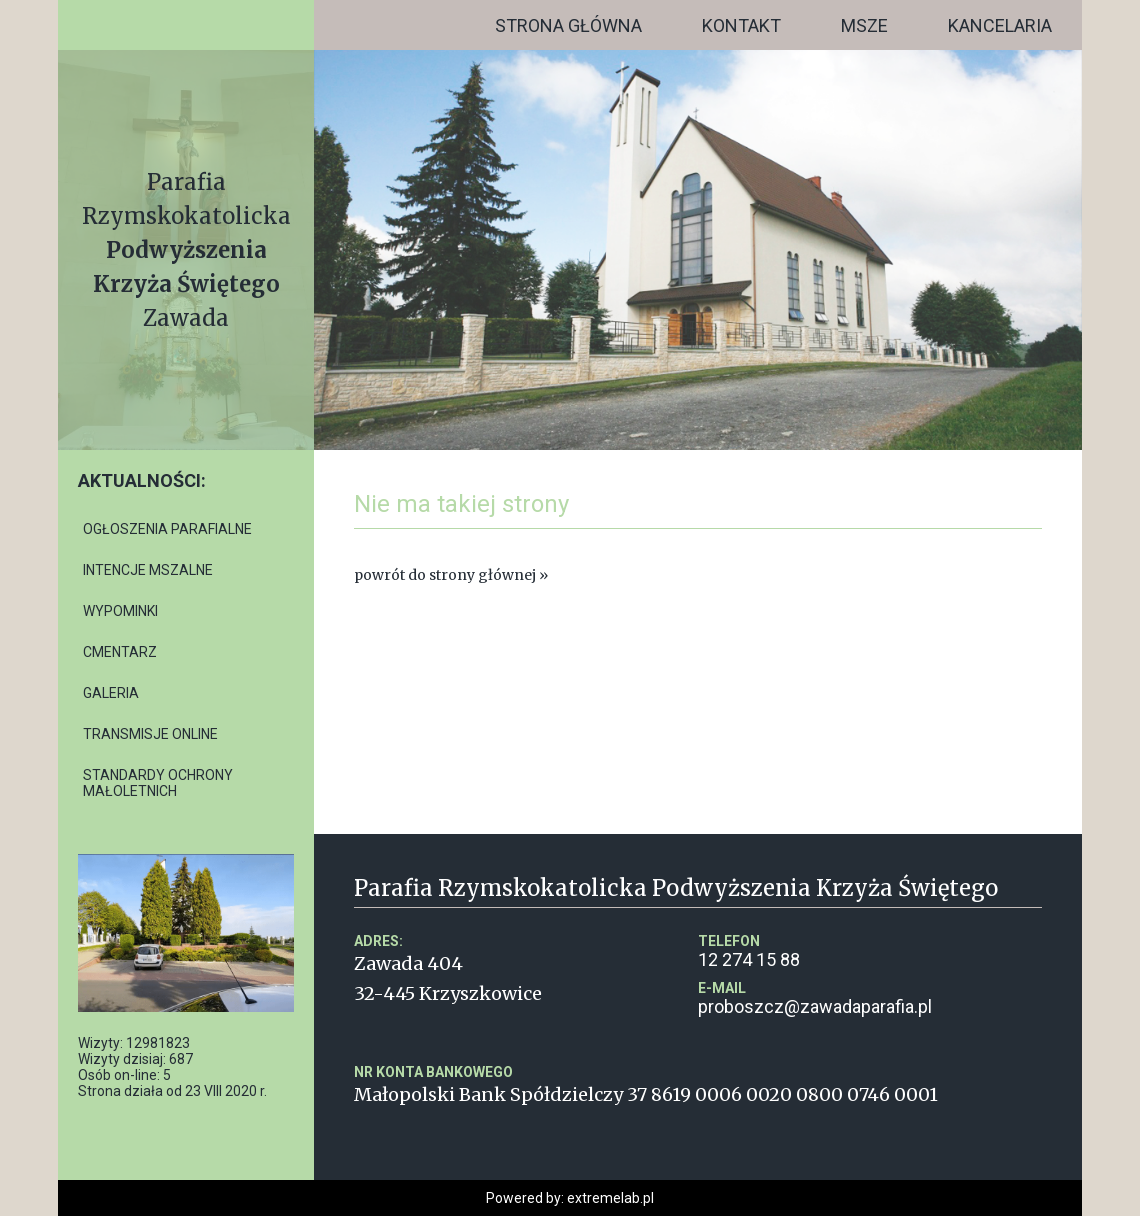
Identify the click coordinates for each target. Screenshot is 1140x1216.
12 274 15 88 (870, 951)
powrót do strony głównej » (451, 575)
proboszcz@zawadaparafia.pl (870, 998)
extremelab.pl (610, 1198)
